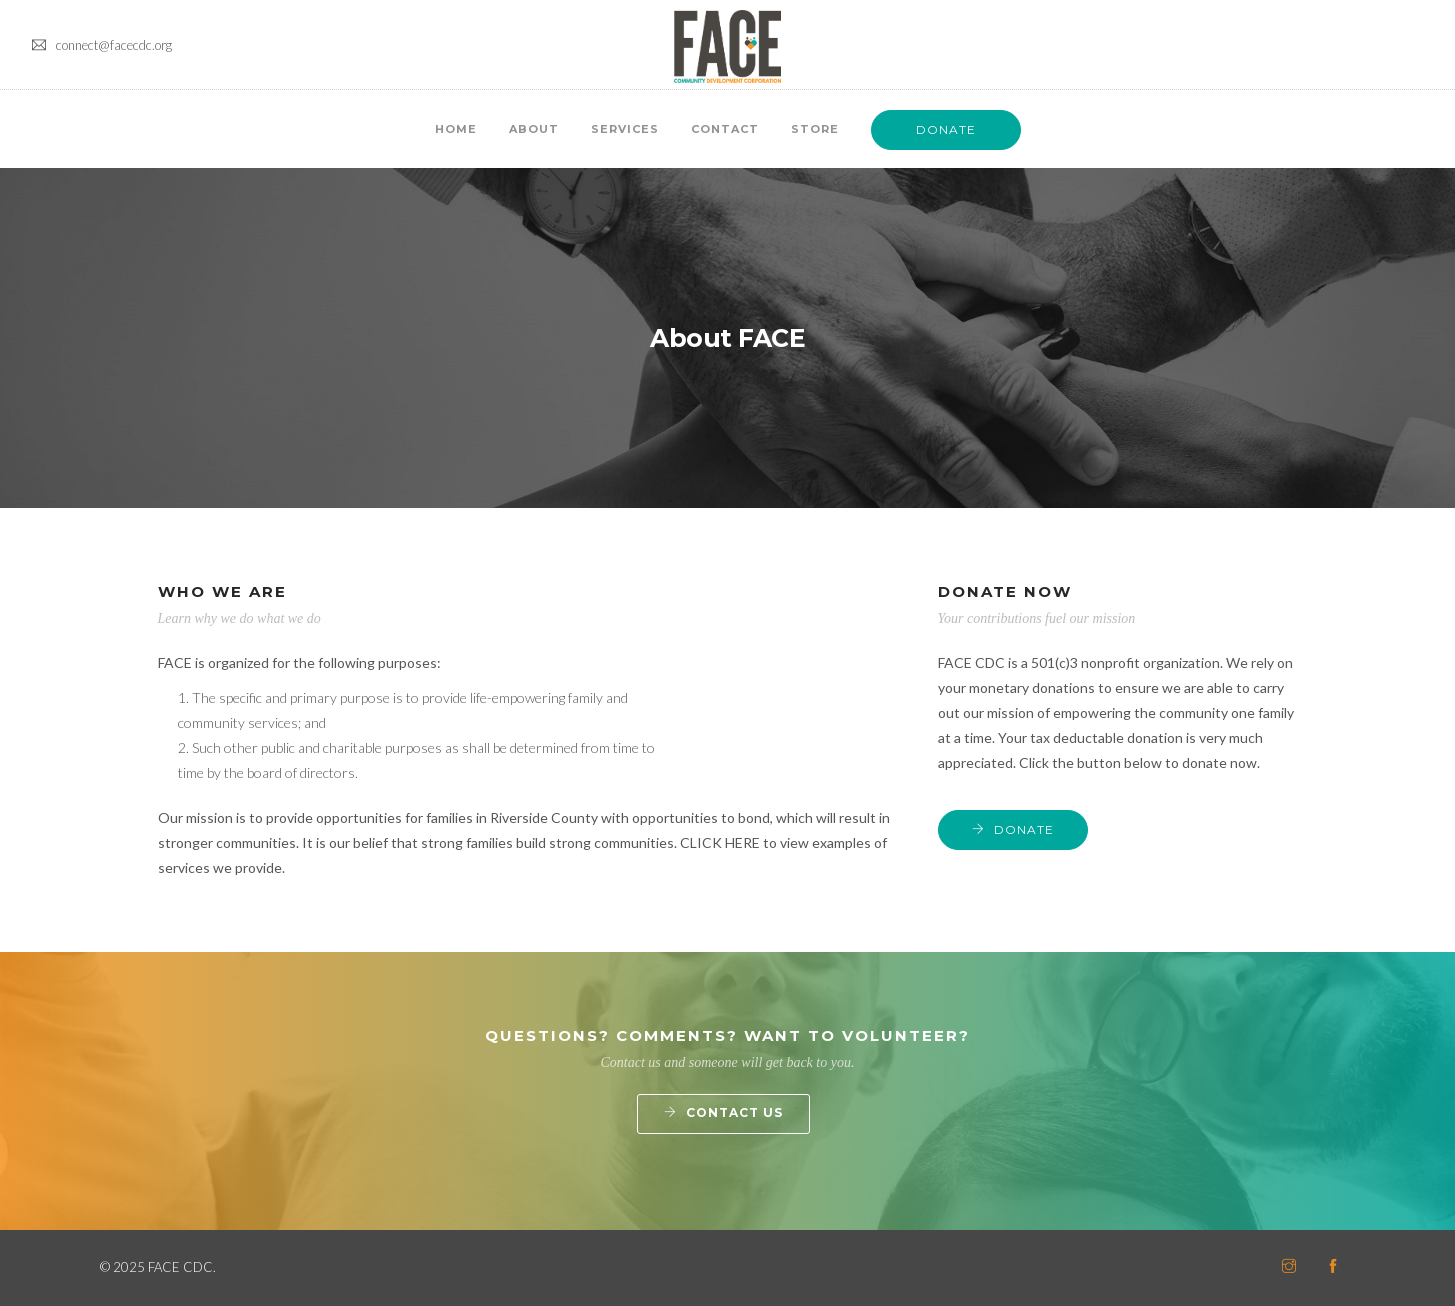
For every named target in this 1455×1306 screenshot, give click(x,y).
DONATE (946, 129)
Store (815, 129)
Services (625, 129)
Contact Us (734, 1112)
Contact (725, 129)
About (534, 129)
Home (456, 129)
